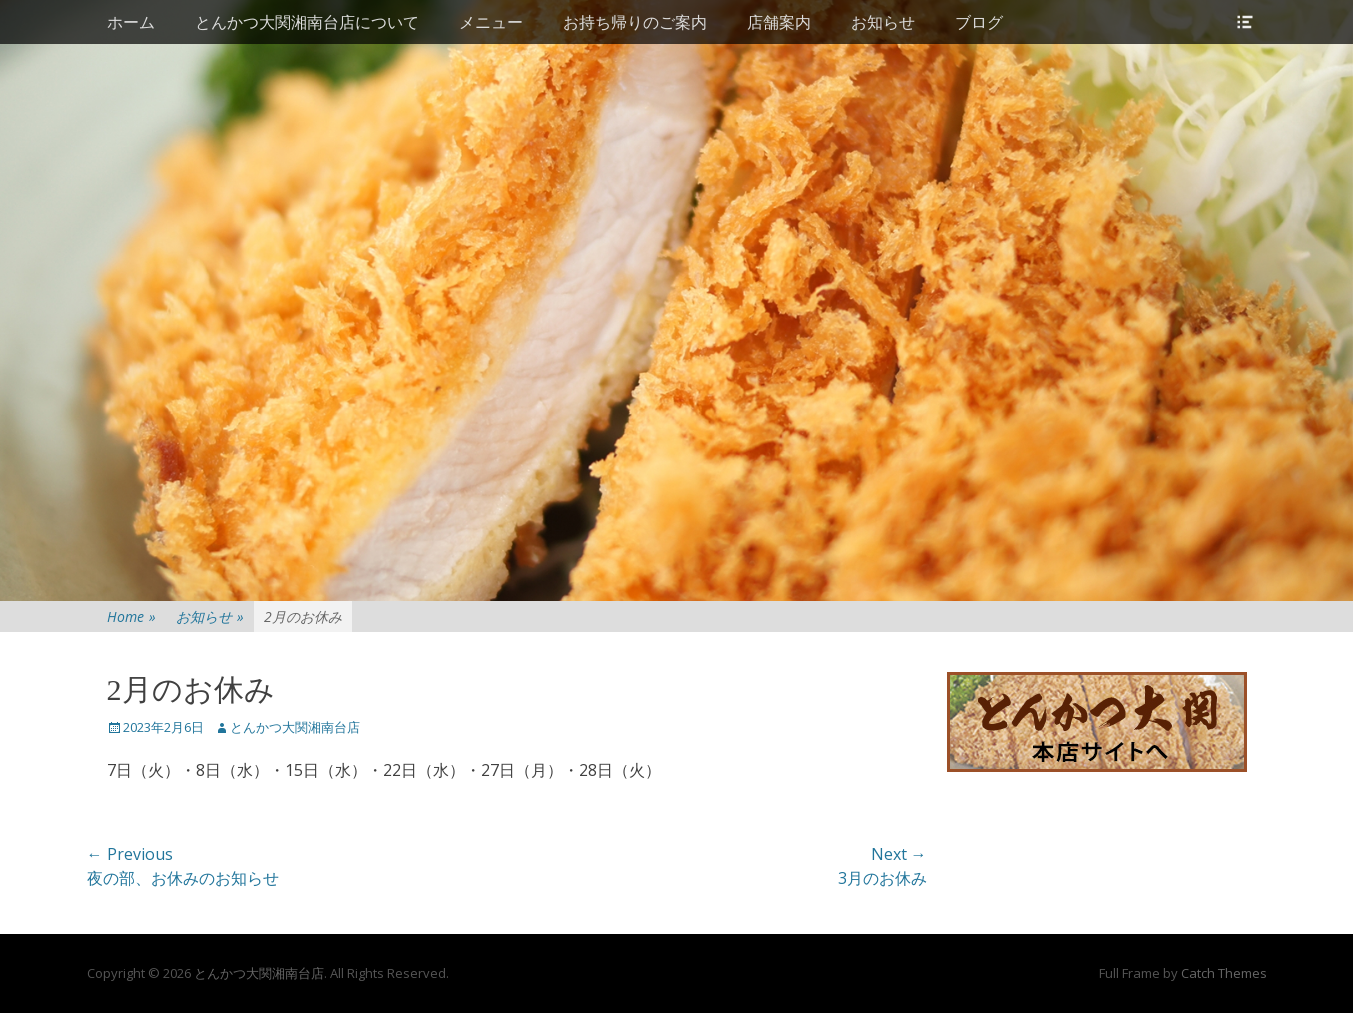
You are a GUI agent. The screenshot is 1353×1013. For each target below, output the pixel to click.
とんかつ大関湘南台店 (295, 727)
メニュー (491, 22)
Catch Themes (1224, 973)
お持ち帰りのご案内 (635, 22)
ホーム (131, 22)
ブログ (979, 22)
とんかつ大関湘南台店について (307, 22)
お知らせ (883, 22)
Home (131, 616)
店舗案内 (779, 22)
